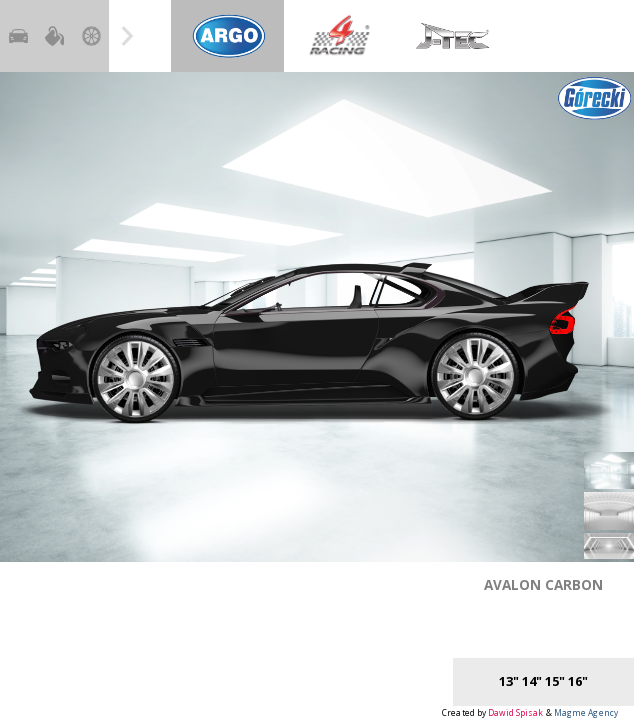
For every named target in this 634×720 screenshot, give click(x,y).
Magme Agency (586, 712)
